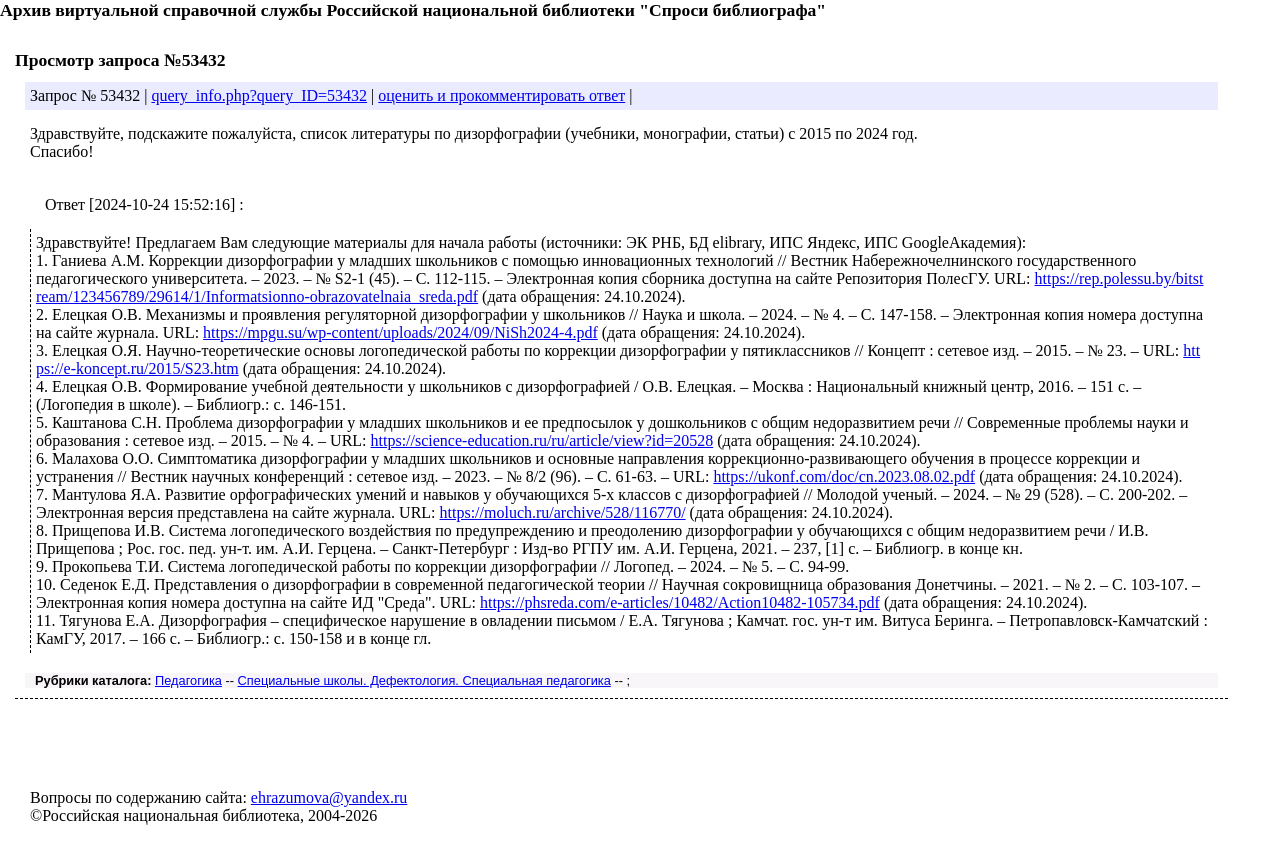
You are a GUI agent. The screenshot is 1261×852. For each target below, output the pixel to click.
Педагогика (188, 680)
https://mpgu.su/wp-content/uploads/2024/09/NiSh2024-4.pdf (400, 332)
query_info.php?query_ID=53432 (259, 95)
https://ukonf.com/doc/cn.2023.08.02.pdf (844, 476)
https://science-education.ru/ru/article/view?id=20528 (542, 440)
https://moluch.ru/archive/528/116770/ (563, 512)
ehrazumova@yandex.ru (329, 797)
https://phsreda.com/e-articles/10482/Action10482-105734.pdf (680, 602)
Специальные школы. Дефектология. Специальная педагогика (424, 680)
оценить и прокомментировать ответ (501, 95)
